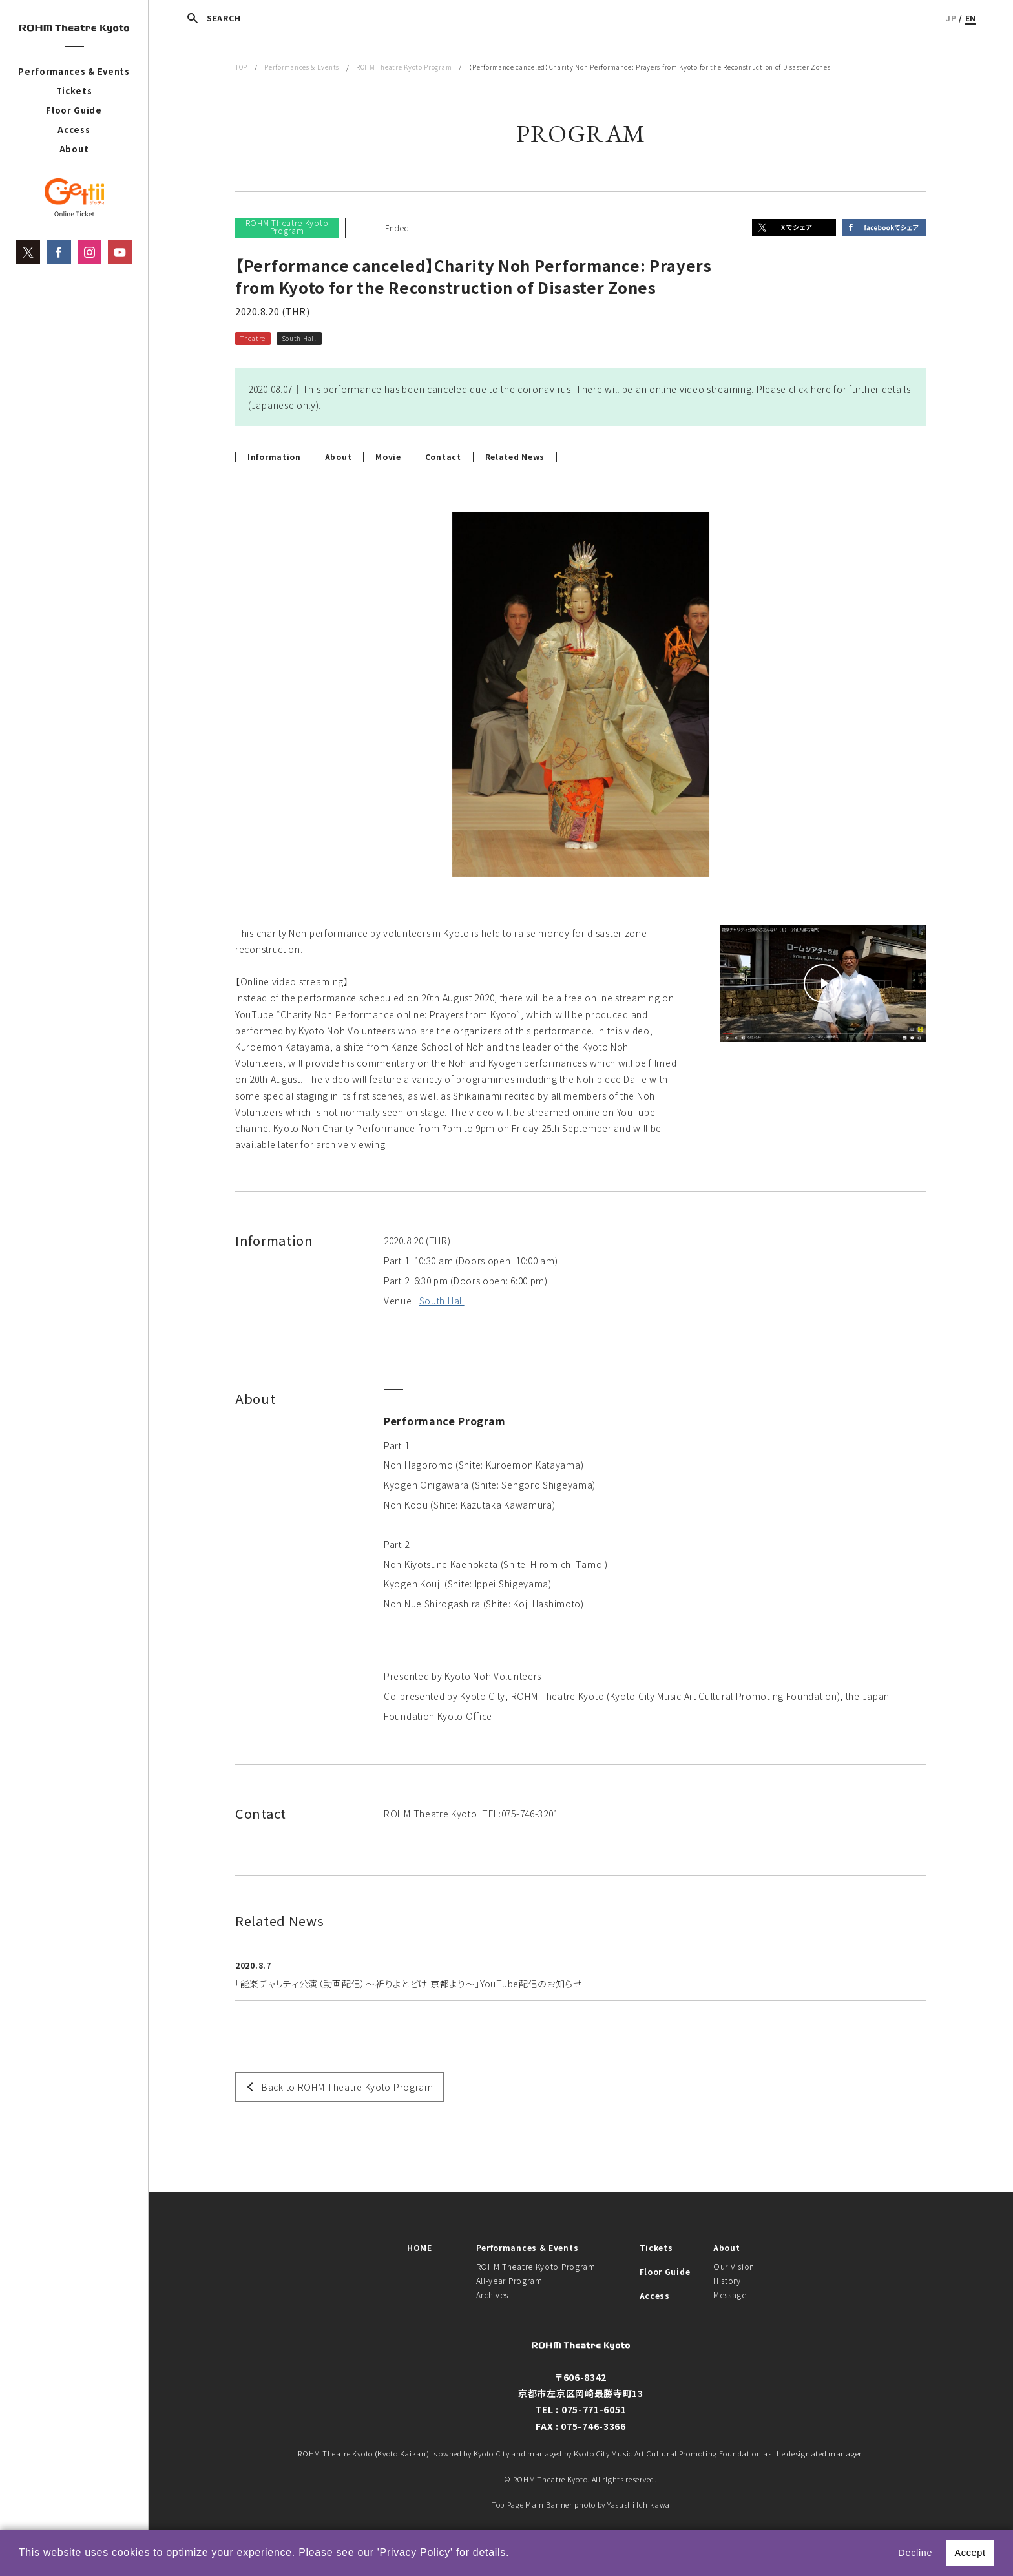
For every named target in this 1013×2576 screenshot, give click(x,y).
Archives (492, 2294)
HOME (419, 2247)
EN (970, 17)
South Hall (442, 1300)
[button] (514, 2554)
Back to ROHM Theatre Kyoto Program (347, 2086)
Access (73, 129)
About (74, 149)
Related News (515, 456)
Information (274, 456)
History (727, 2280)
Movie (388, 456)
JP (951, 17)
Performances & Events (74, 71)
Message (730, 2294)
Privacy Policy (415, 2552)
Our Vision (734, 2266)
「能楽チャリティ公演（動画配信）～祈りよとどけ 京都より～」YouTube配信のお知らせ (408, 1983)
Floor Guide (74, 110)
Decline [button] (915, 2553)
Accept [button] (969, 2553)
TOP (241, 67)
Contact (443, 456)
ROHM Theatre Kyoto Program (404, 67)
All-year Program (509, 2280)
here (821, 388)
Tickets (74, 91)
